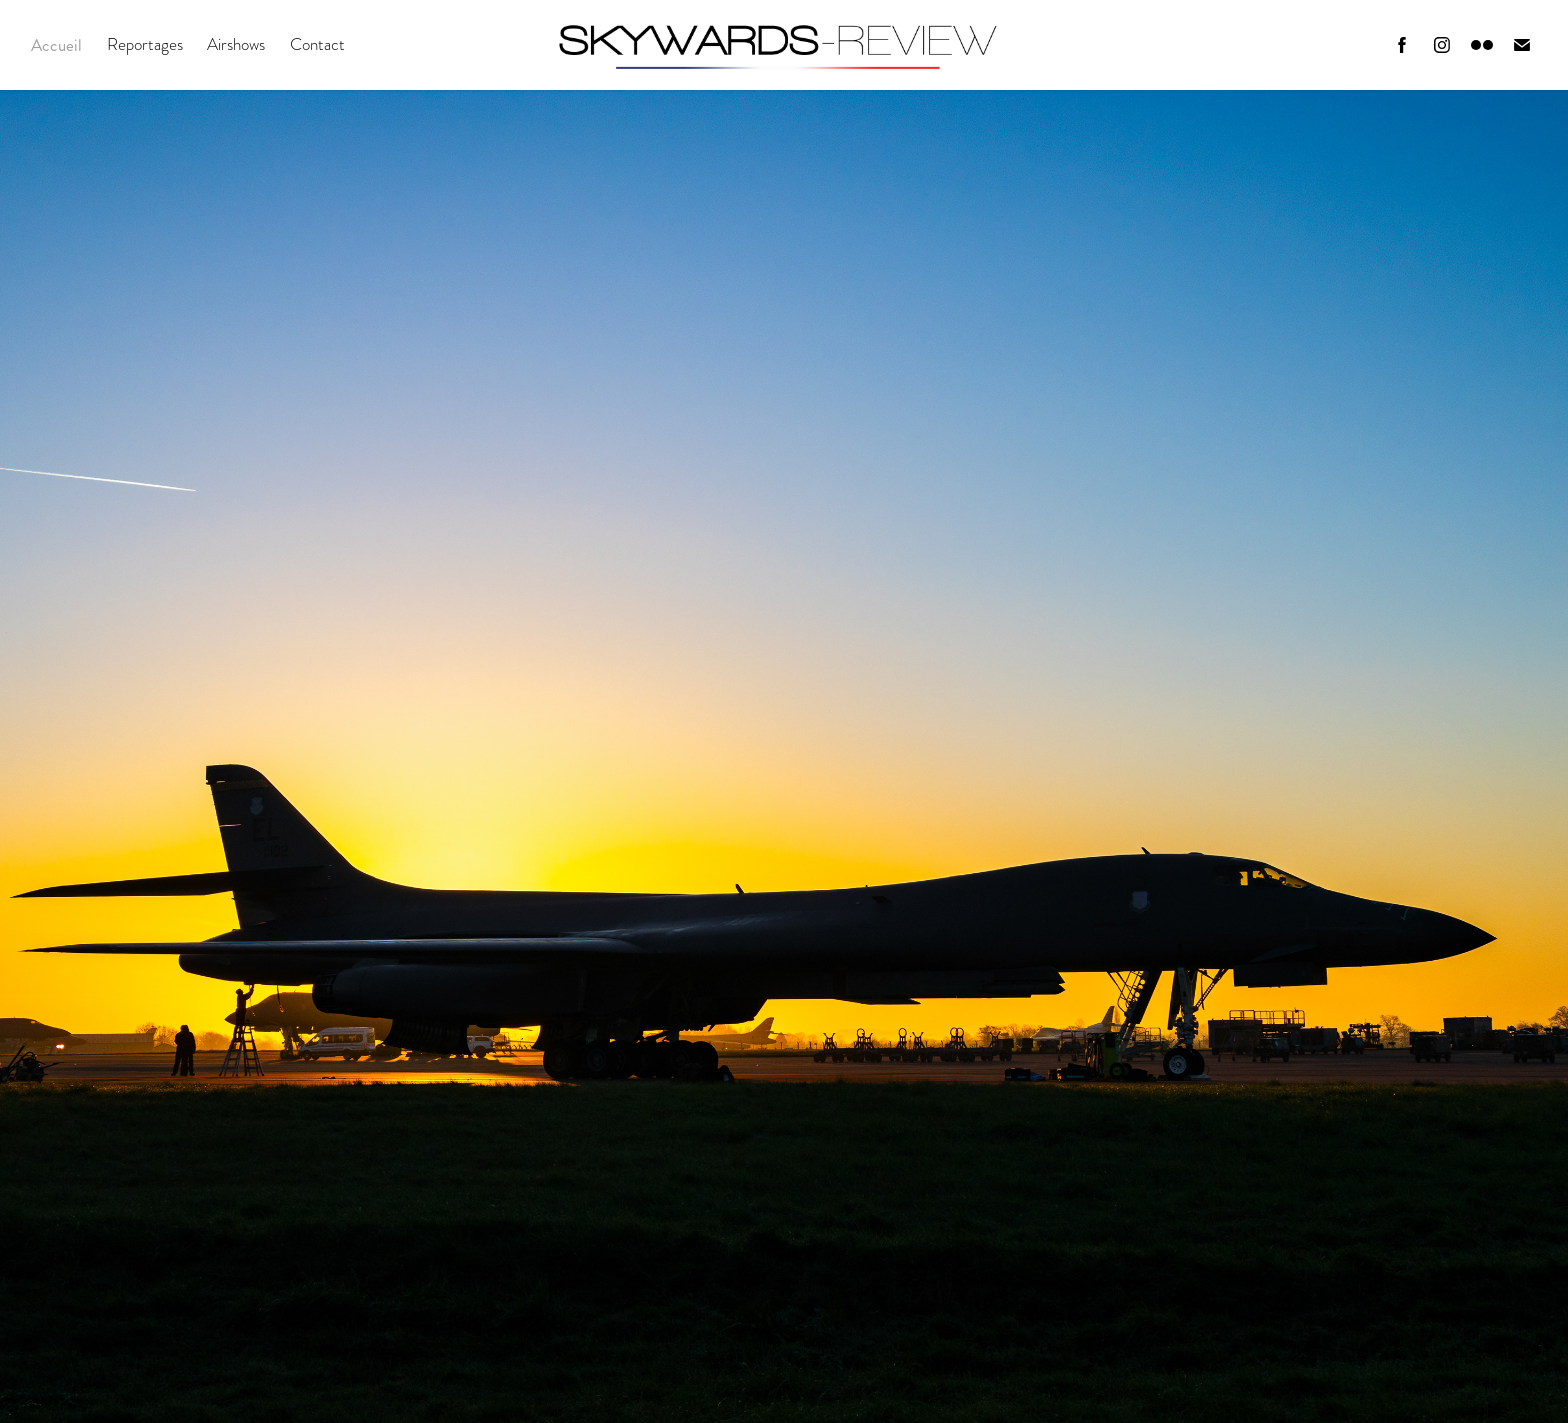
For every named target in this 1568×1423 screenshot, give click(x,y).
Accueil (56, 45)
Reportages (145, 44)
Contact (317, 44)
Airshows (236, 44)
